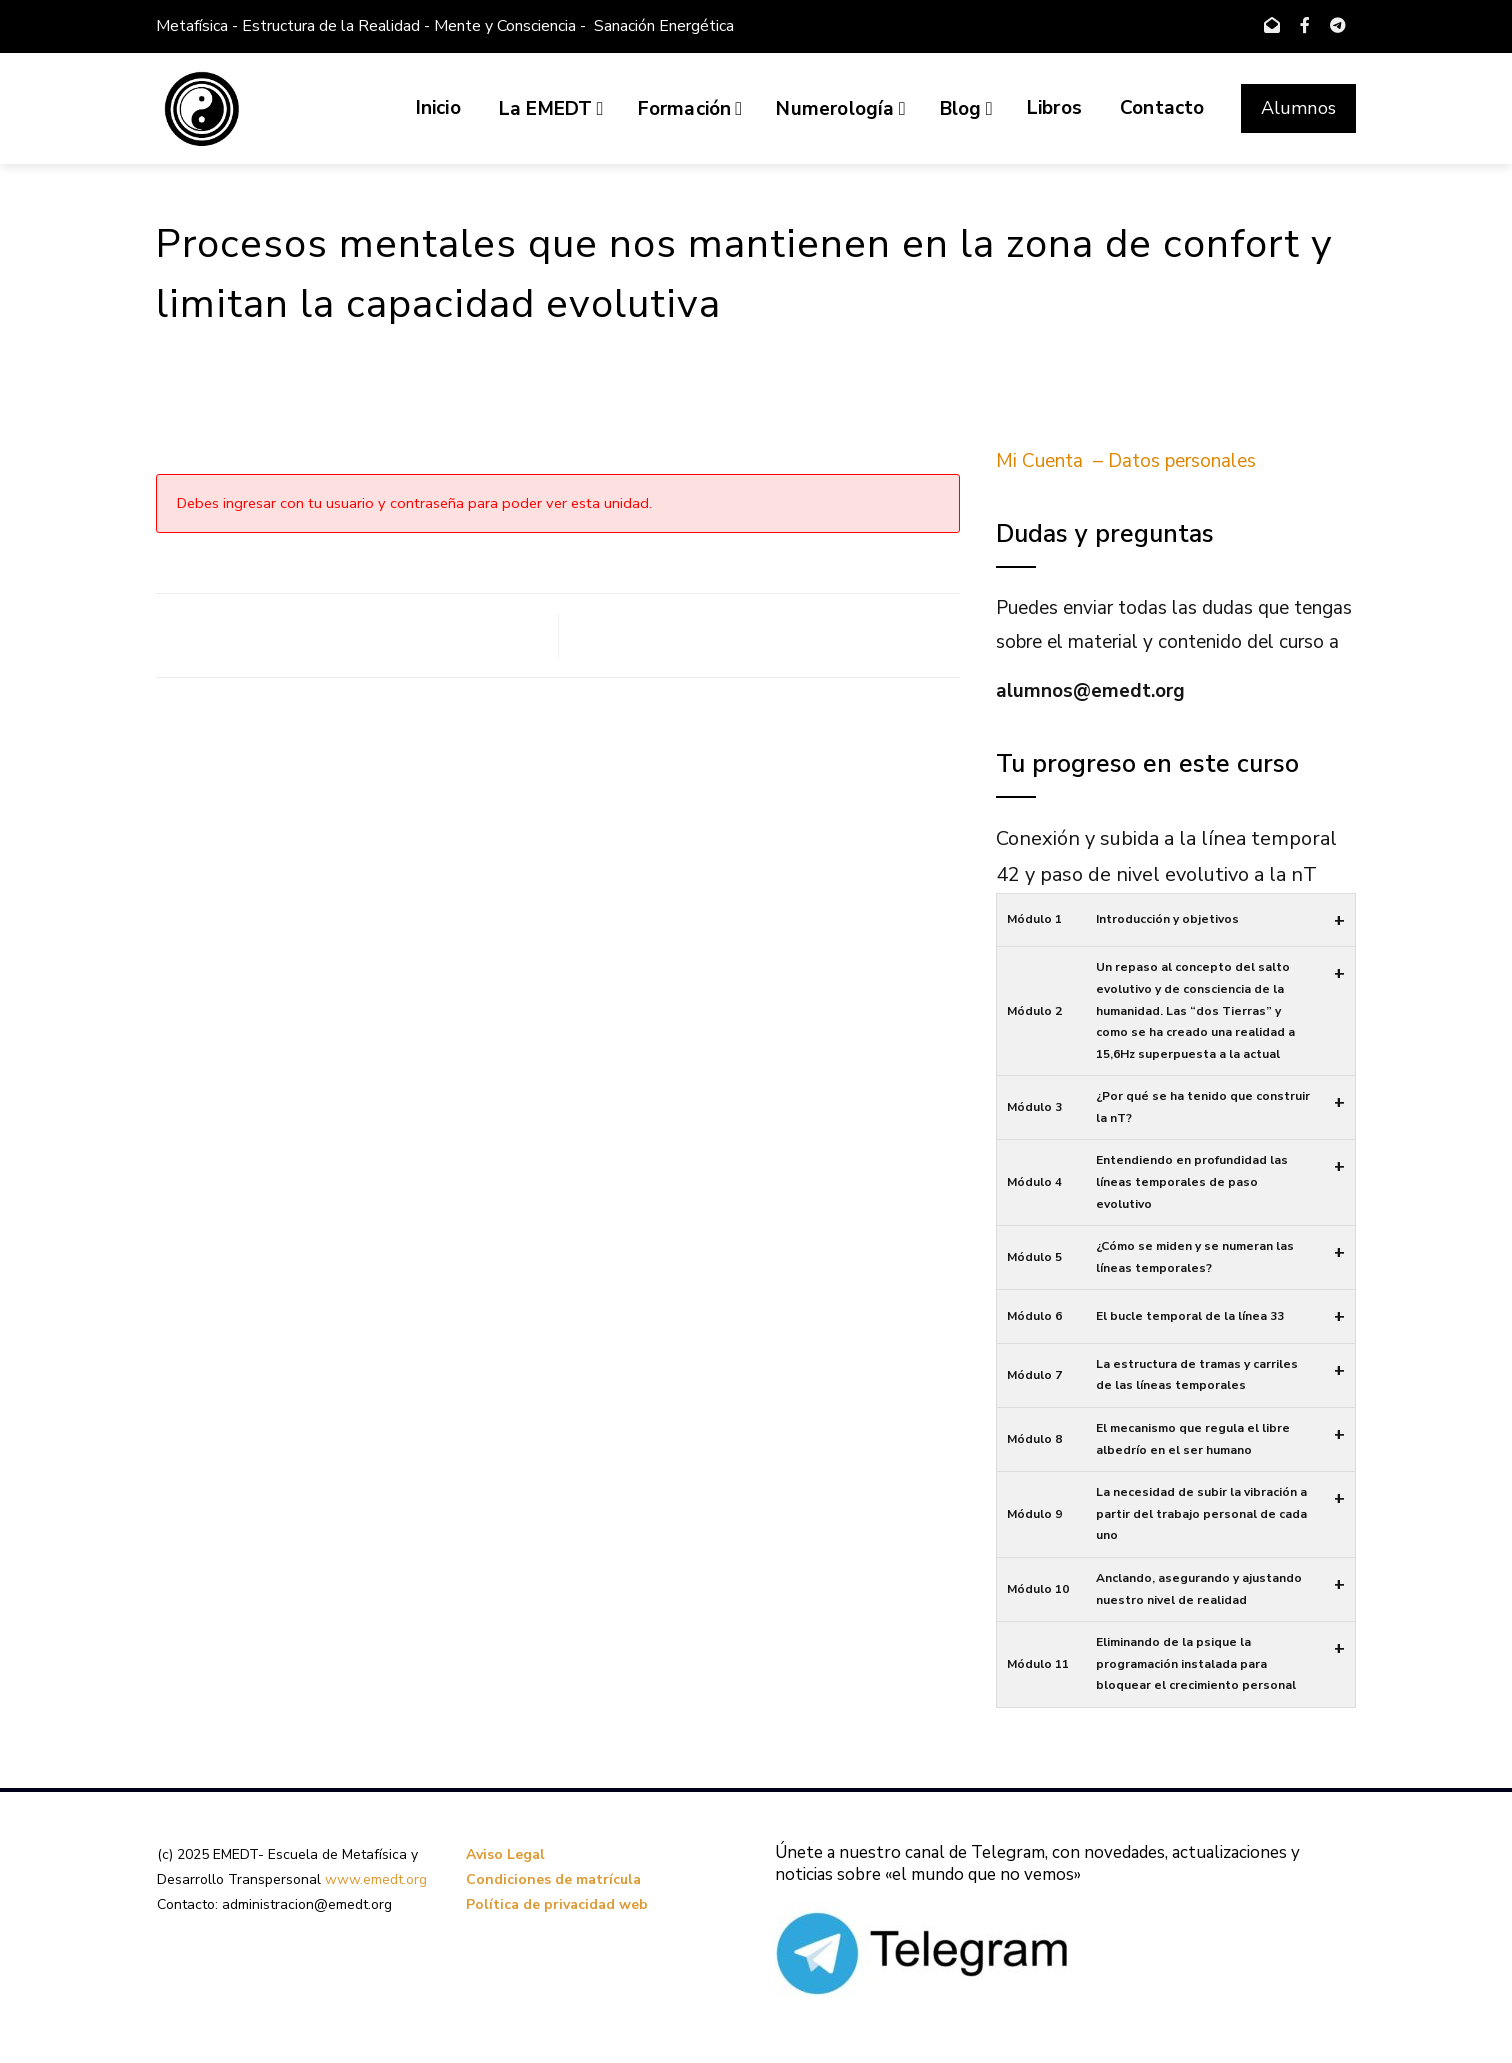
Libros (1054, 108)
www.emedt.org (376, 1879)
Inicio (438, 108)
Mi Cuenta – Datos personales (1126, 461)
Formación (690, 109)
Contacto (1162, 108)
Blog (966, 109)
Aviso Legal (505, 1854)
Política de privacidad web (557, 1904)
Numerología (840, 109)
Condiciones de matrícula (553, 1879)
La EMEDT (551, 109)
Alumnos (1298, 108)
